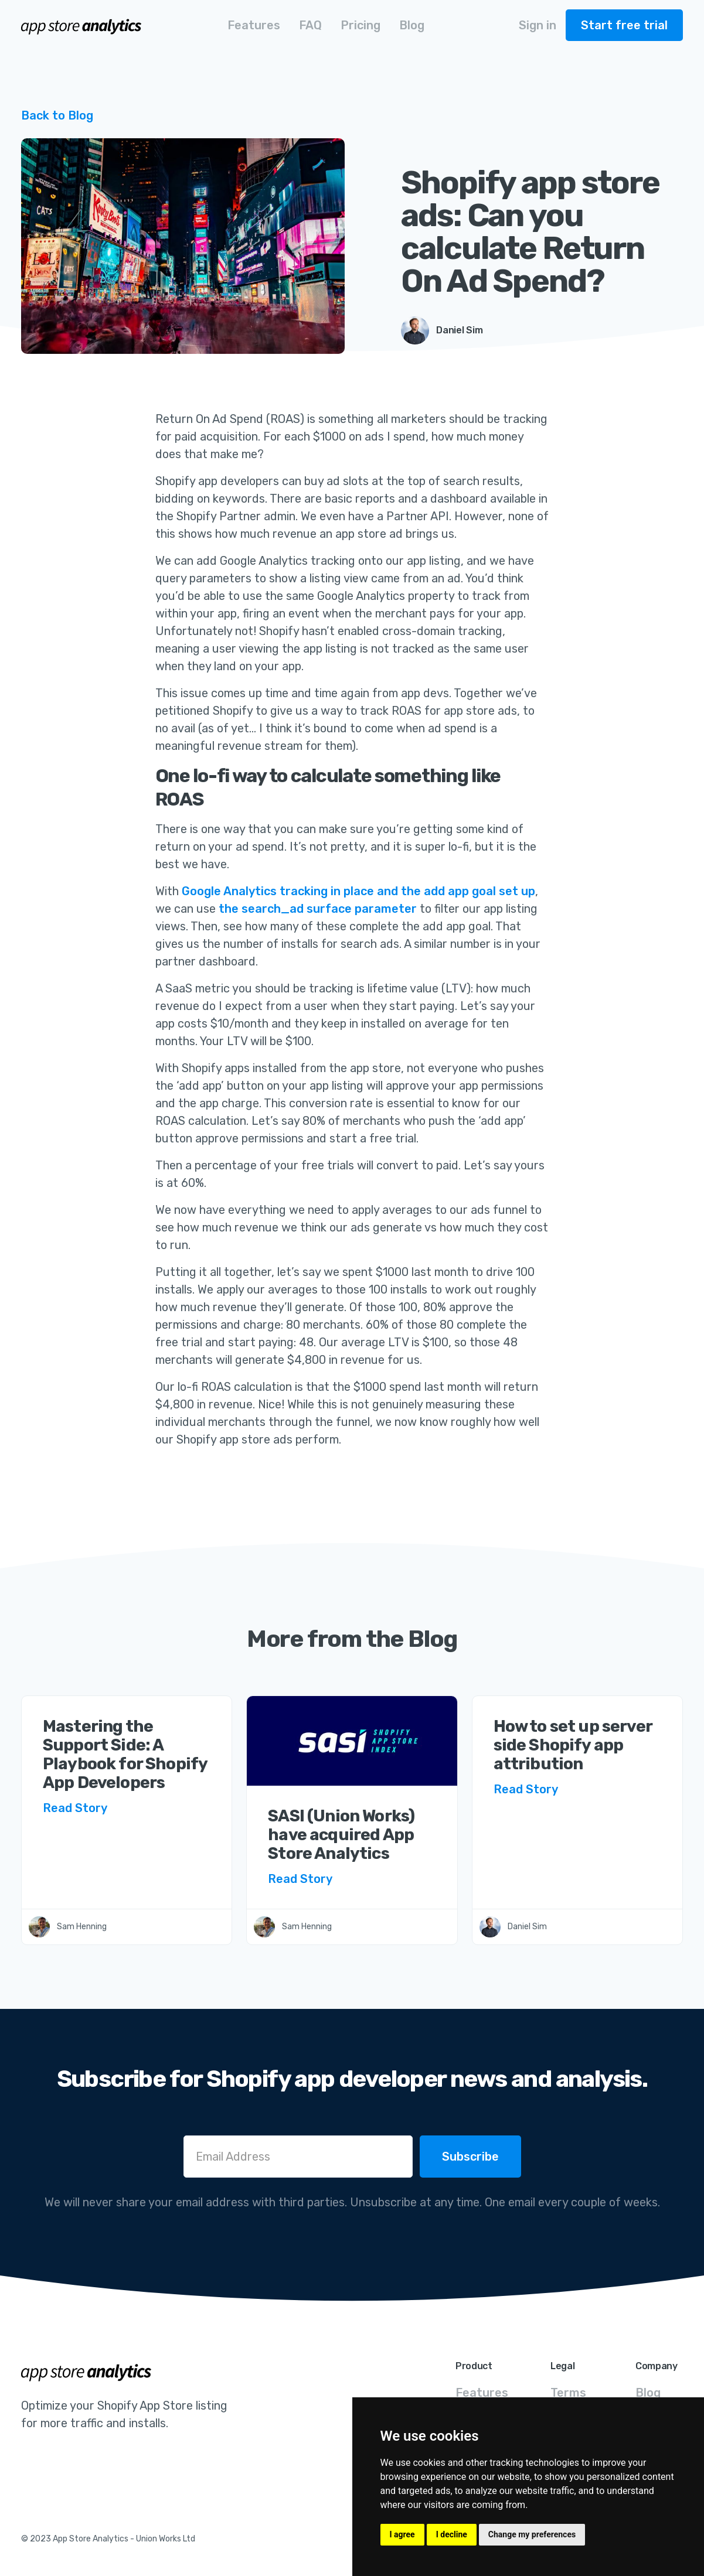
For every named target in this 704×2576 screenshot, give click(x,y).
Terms (568, 2393)
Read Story (75, 1808)
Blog (648, 2393)
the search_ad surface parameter (318, 909)
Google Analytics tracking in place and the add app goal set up (358, 891)
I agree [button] (402, 2534)
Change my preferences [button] (532, 2534)
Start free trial (624, 25)
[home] (81, 25)
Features (481, 2393)
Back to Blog (57, 115)
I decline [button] (451, 2534)
